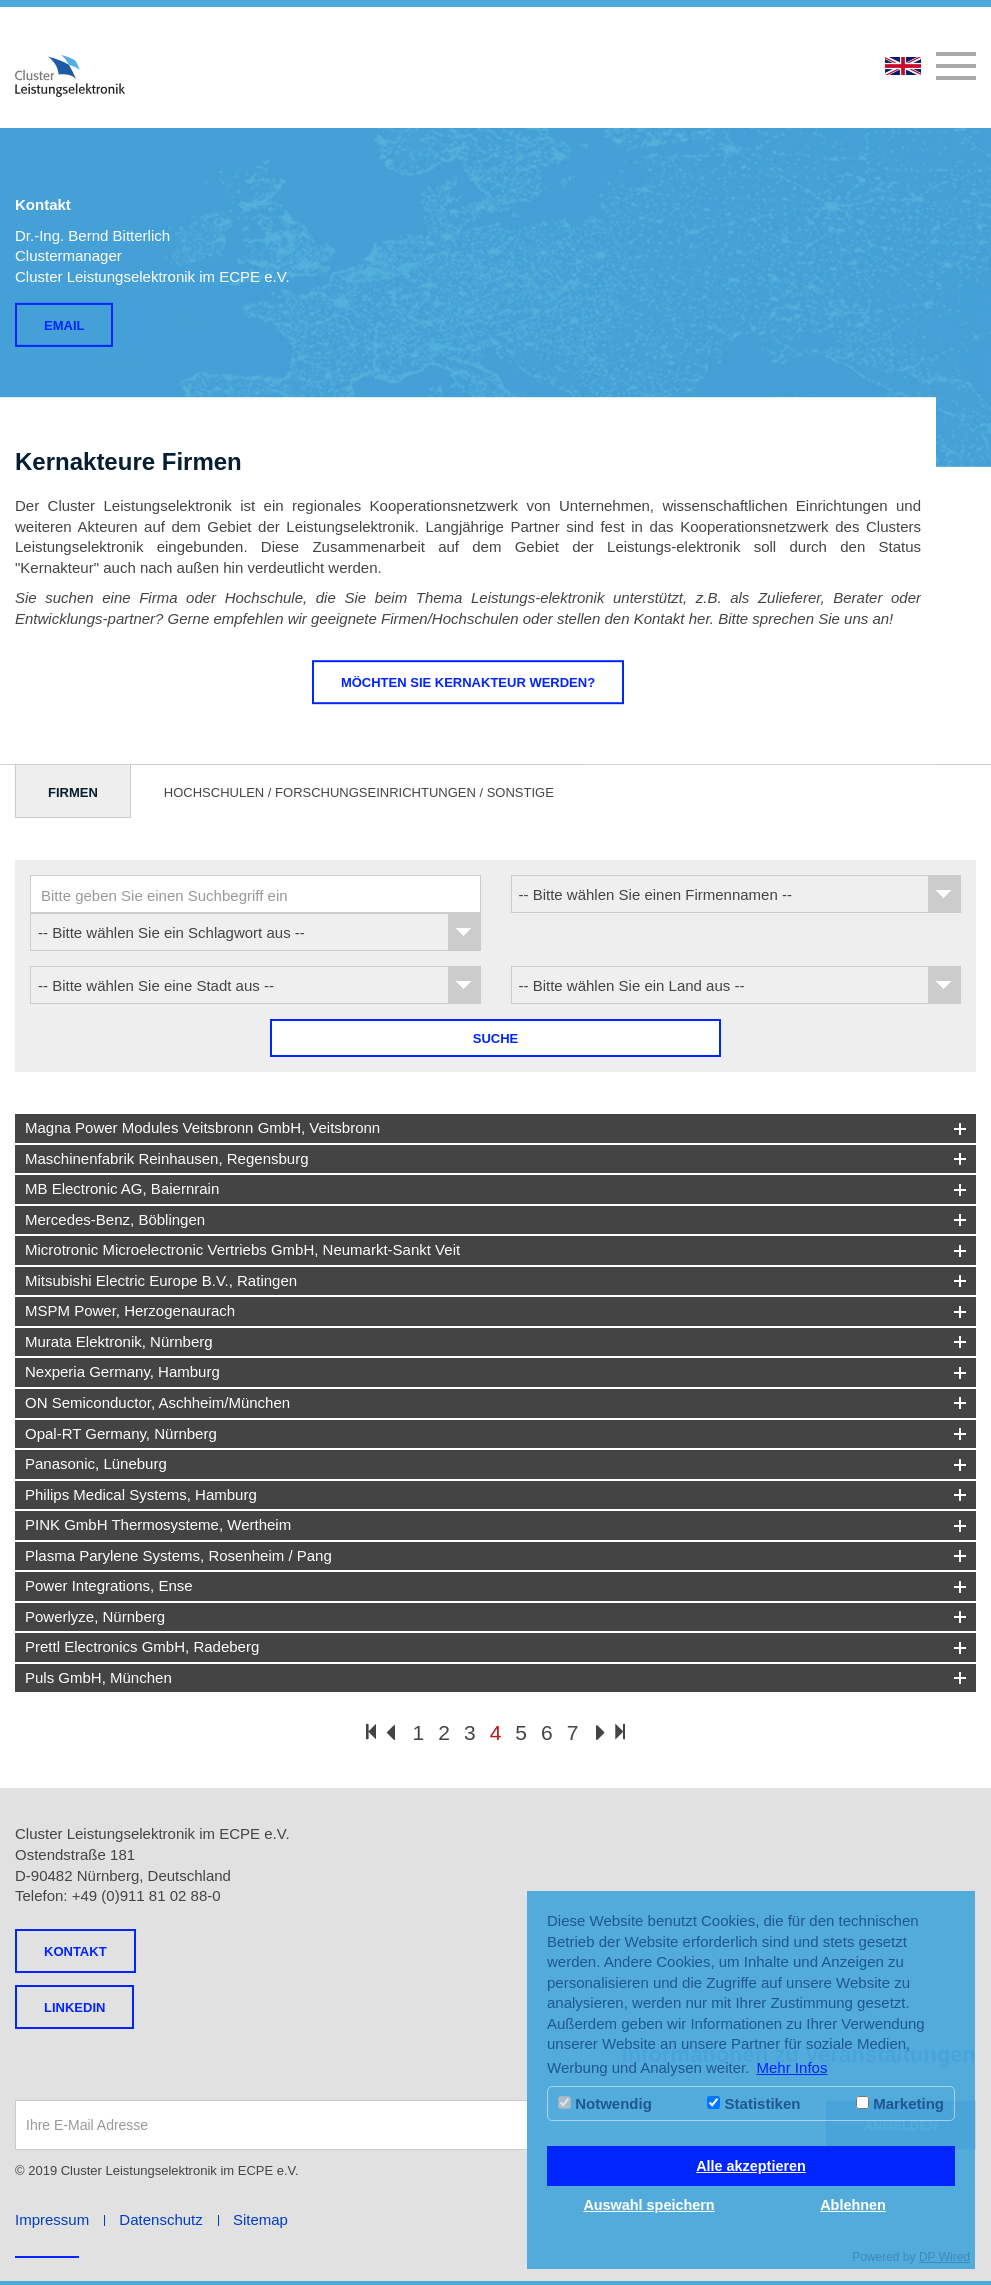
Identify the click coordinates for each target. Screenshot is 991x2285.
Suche (496, 1038)
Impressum (52, 2219)
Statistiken (753, 2103)
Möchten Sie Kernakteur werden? (468, 682)
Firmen (73, 792)
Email (64, 325)
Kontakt (75, 1951)
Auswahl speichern (648, 2205)
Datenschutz (160, 2219)
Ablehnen (853, 2205)
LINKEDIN (74, 2007)
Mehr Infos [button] (792, 2067)
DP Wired (944, 2257)
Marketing (900, 2103)
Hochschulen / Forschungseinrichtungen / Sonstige (359, 792)
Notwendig (605, 2103)
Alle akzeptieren (751, 2166)
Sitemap (260, 2219)
